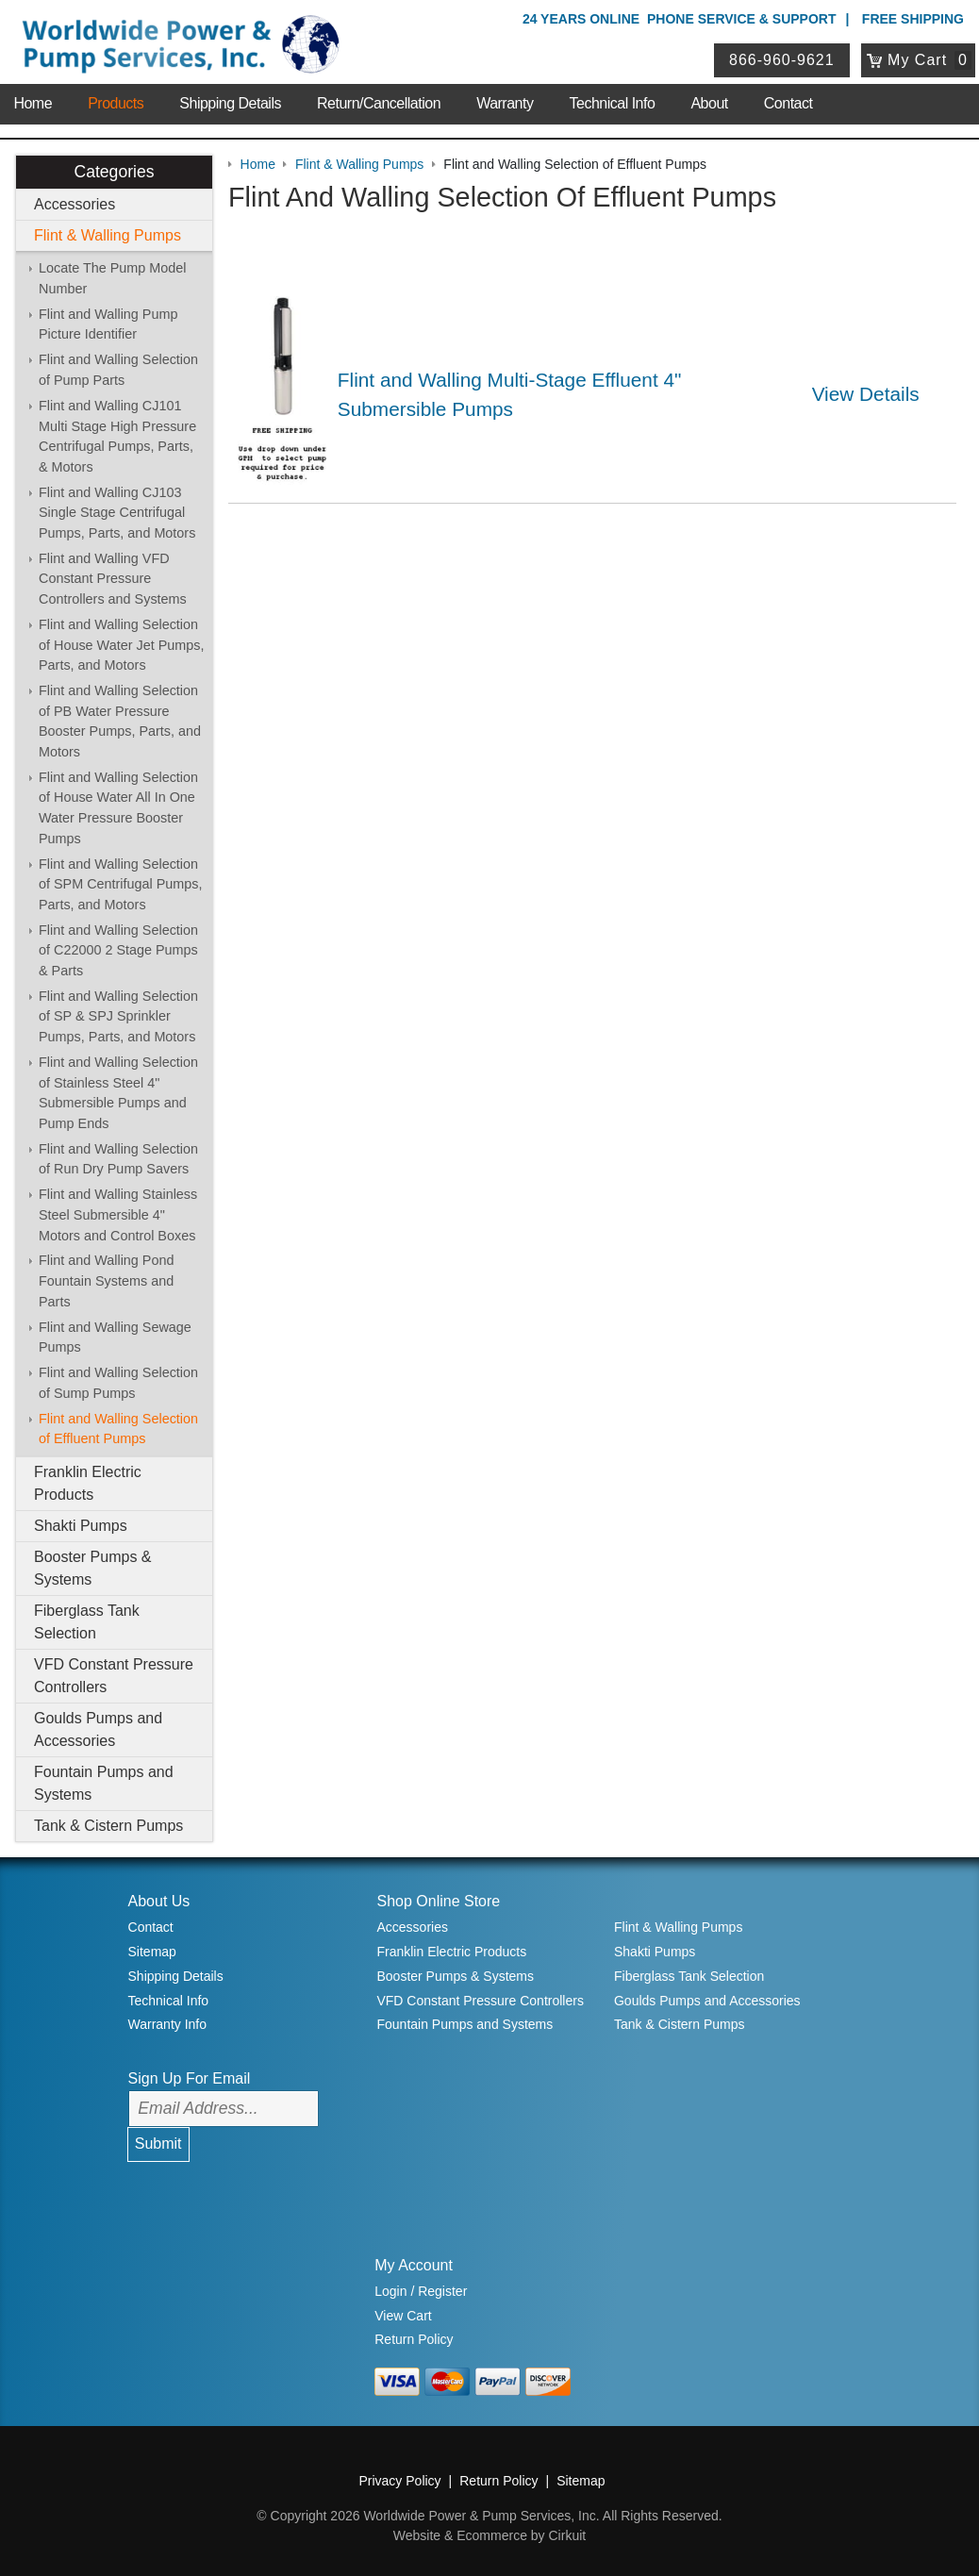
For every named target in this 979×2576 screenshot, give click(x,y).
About (708, 103)
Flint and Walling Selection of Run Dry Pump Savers (118, 1159)
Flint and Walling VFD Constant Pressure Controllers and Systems (113, 579)
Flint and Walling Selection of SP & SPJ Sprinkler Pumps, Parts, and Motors (118, 1016)
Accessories (74, 204)
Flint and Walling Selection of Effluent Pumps (118, 1429)
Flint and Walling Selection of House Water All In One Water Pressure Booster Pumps (118, 808)
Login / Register (420, 2291)
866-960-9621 (782, 60)
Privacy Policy (399, 2480)
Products (115, 103)
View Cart (402, 2315)
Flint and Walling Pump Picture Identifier (108, 324)
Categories (114, 171)
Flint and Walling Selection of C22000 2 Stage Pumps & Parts (118, 950)
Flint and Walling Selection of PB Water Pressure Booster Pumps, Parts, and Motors (120, 721)
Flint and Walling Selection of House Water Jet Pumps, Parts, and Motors (121, 645)
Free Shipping (913, 18)
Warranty (504, 103)
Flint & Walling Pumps (107, 235)
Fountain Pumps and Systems (104, 1783)
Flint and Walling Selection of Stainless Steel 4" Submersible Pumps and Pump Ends (118, 1093)
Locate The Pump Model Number (113, 278)
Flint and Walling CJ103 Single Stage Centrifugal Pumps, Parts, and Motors (117, 512)
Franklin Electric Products (87, 1483)
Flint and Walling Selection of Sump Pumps (118, 1383)
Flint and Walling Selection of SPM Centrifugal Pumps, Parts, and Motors (121, 884)
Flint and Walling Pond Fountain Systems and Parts (106, 1280)
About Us (159, 1901)
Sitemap (152, 1951)
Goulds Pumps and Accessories (98, 1729)
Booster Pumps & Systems (93, 1568)
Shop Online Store (438, 1901)
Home (32, 103)
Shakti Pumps (80, 1526)
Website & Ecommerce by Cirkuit (489, 2535)
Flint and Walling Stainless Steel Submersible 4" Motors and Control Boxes (118, 1214)
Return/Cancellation (378, 103)
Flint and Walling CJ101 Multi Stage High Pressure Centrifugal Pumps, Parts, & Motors (117, 436)
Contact (788, 103)
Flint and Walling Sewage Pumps (115, 1337)
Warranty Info (167, 2024)
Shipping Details (230, 103)
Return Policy (413, 2339)
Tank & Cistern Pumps (108, 1826)
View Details (866, 394)
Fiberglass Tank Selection (87, 1622)
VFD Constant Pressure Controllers (113, 1675)
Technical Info (612, 103)
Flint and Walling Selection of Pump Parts (118, 370)
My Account (413, 2265)
